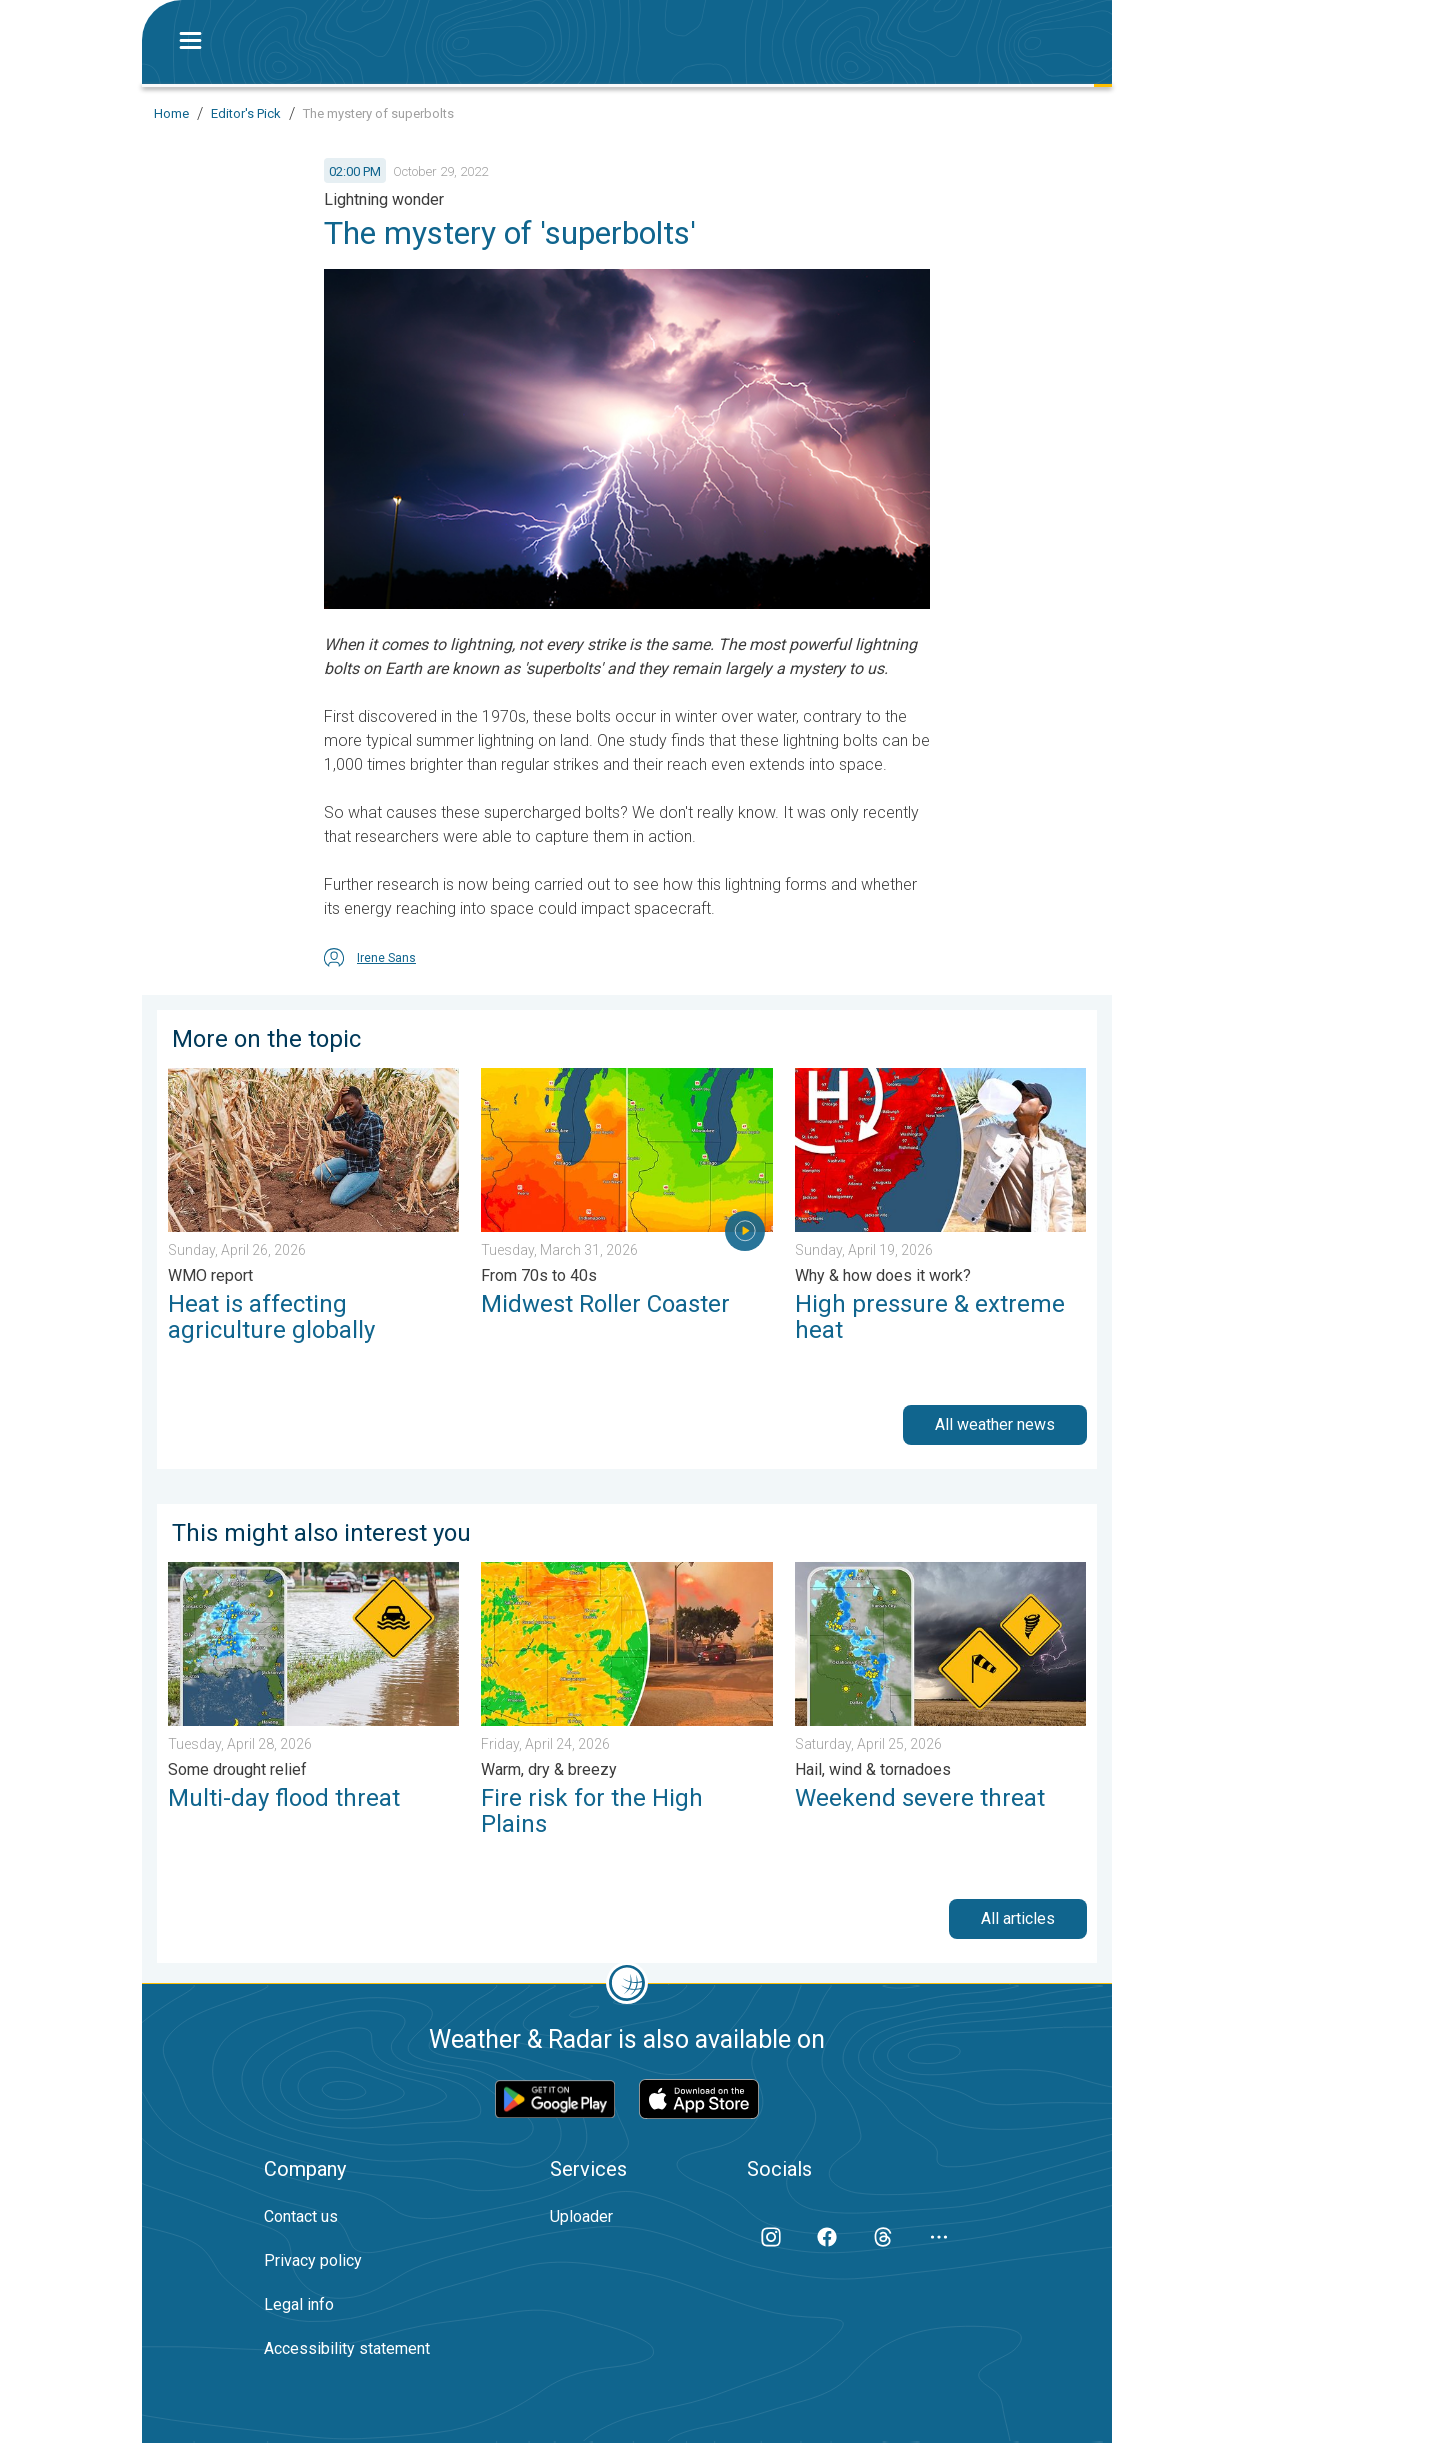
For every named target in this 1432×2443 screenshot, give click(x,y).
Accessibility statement (347, 2348)
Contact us (301, 2216)
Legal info (299, 2304)
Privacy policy (313, 2260)
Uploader (581, 2216)
